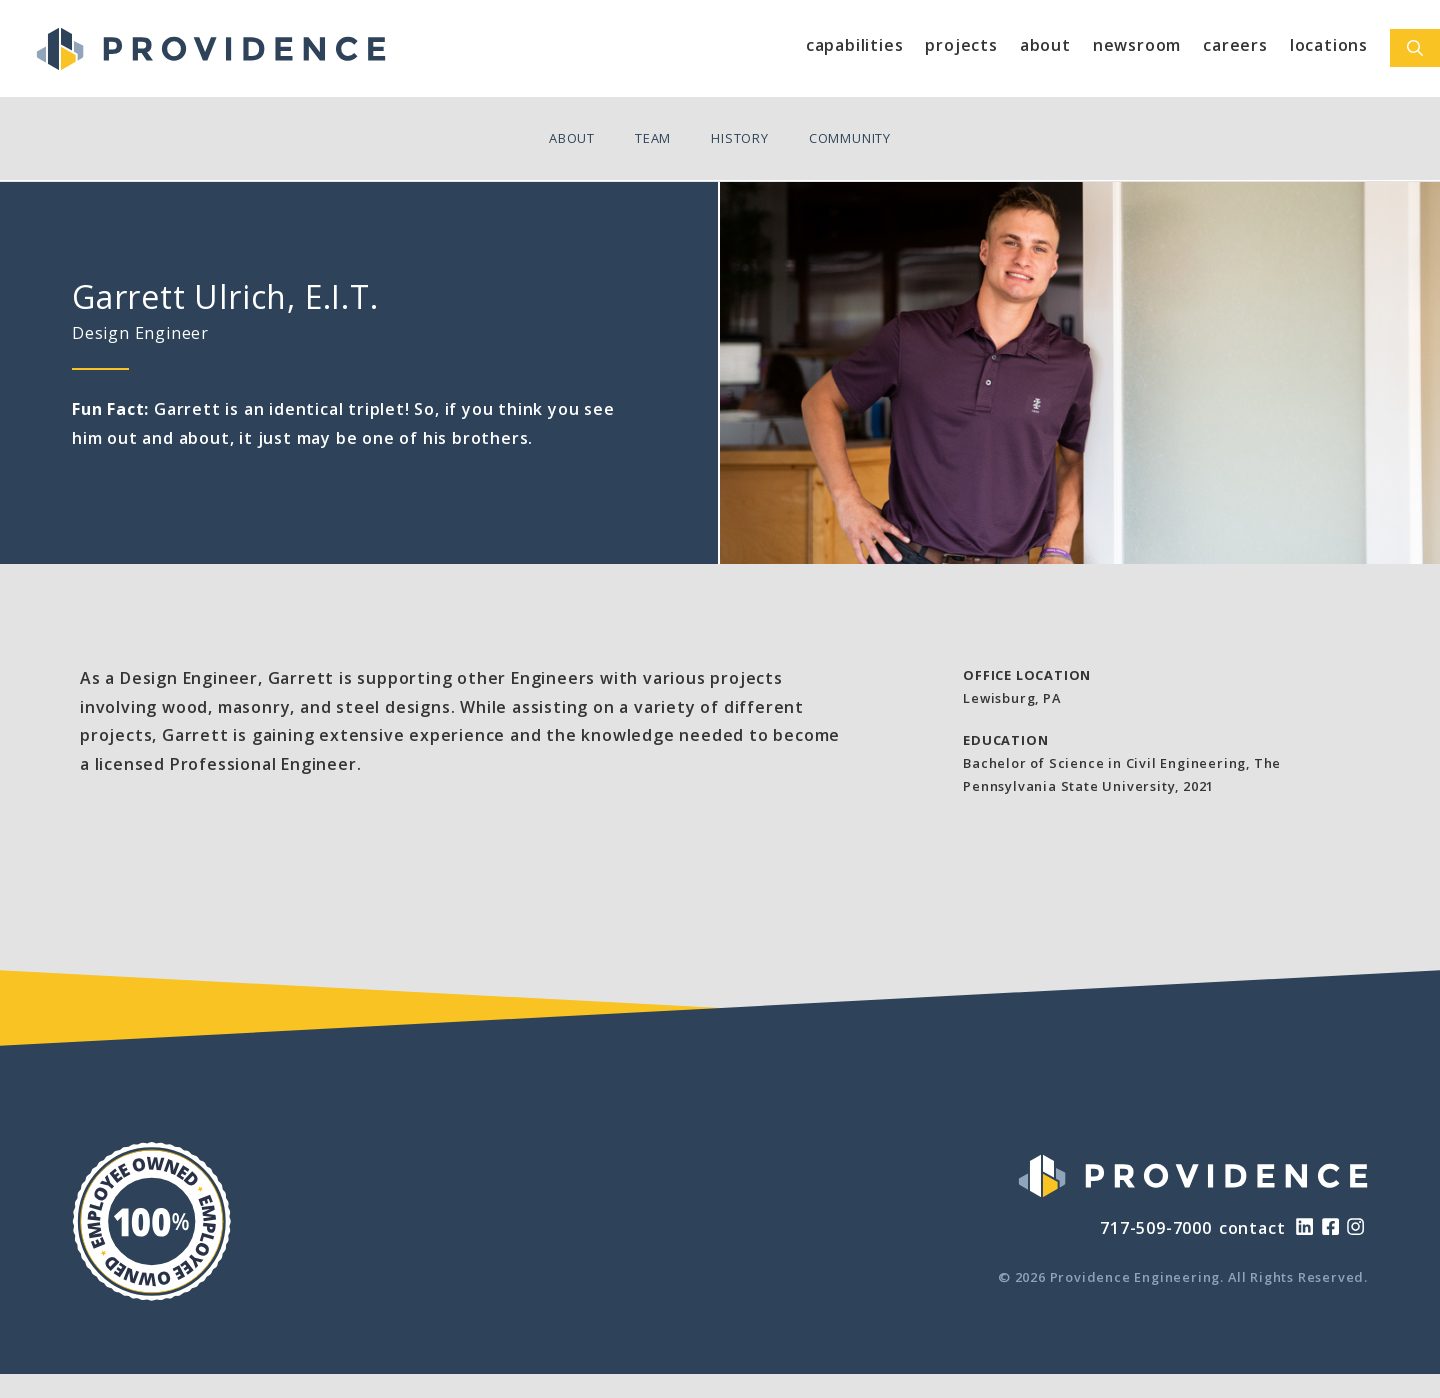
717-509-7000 (1156, 1228)
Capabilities (855, 45)
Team (653, 138)
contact (1252, 1228)
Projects (961, 45)
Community (850, 138)
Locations (1329, 45)
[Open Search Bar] (1415, 48)
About (1045, 45)
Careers (1235, 45)
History (740, 138)
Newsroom (1137, 45)
